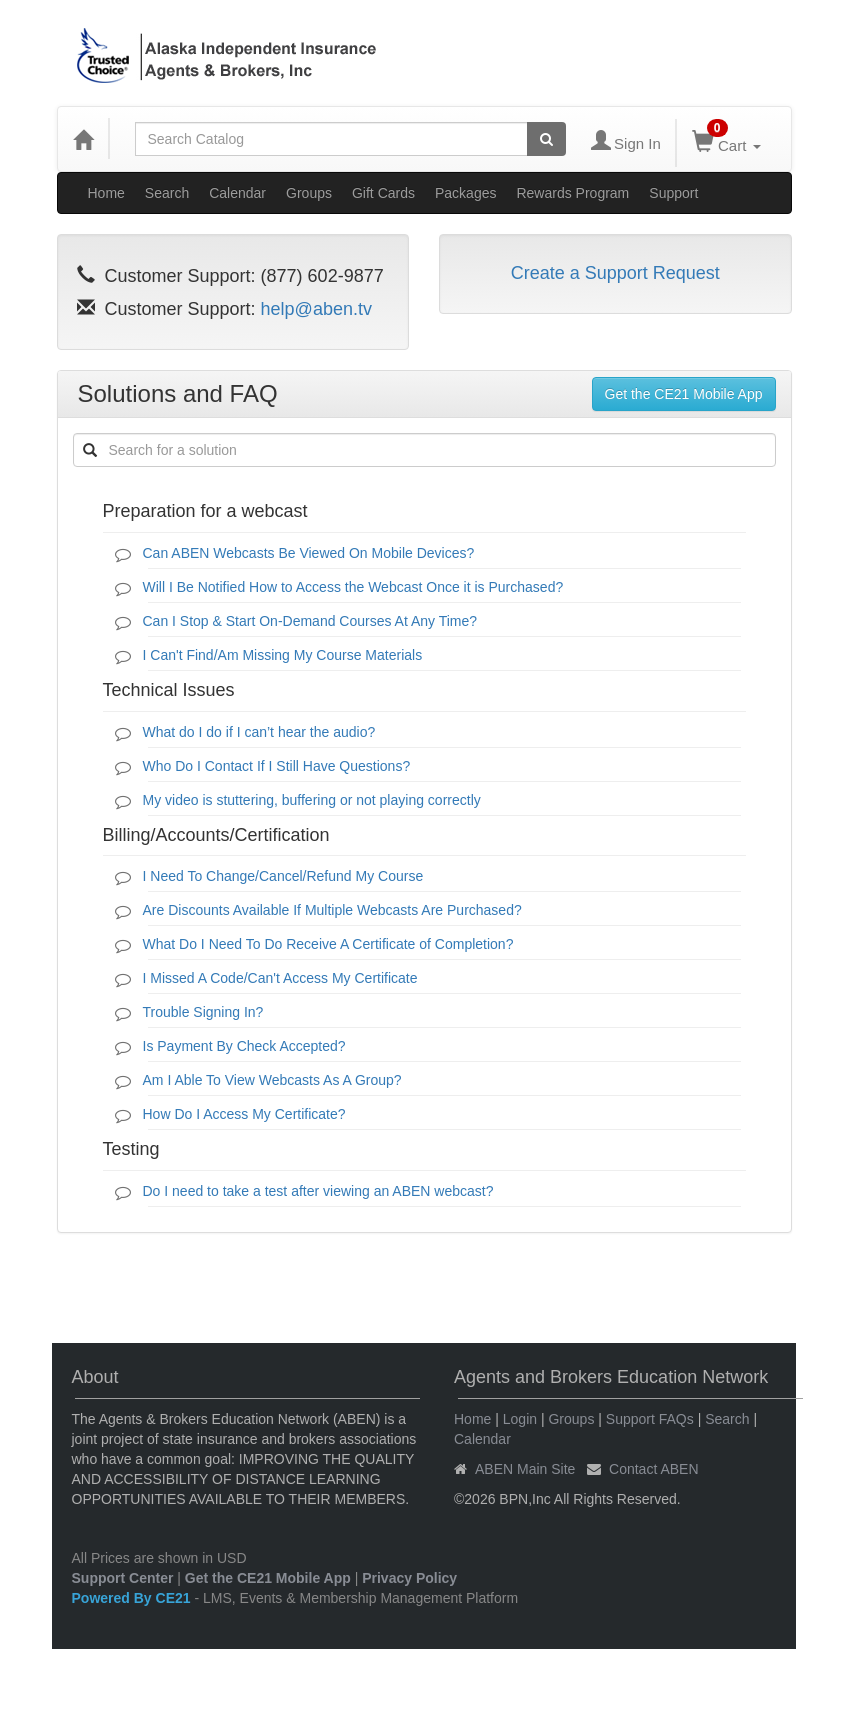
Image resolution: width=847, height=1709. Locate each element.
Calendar (237, 193)
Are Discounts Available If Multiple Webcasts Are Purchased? (332, 910)
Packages (465, 193)
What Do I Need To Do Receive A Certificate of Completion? (328, 944)
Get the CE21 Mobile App (684, 394)
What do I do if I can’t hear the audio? (259, 732)
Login (520, 1419)
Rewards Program (572, 193)
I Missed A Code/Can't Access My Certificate (280, 978)
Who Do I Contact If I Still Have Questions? (277, 766)
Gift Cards (383, 193)
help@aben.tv (316, 309)
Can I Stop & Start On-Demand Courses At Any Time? (310, 621)
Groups (309, 193)
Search (167, 193)
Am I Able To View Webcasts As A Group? (272, 1080)
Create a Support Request (615, 273)
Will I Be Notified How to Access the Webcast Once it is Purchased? (353, 587)
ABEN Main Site (525, 1469)
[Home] (83, 139)
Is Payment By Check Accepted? (244, 1046)
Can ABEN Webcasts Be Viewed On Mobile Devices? (309, 553)
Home (106, 193)
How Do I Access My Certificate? (244, 1114)
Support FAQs (650, 1419)
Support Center (123, 1578)
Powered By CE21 (133, 1598)
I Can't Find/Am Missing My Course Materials (283, 655)
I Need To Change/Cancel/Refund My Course (283, 876)
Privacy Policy (409, 1578)
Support (673, 193)
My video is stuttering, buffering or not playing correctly (312, 800)
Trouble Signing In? (203, 1012)
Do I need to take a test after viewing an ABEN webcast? (318, 1191)
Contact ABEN (654, 1469)
